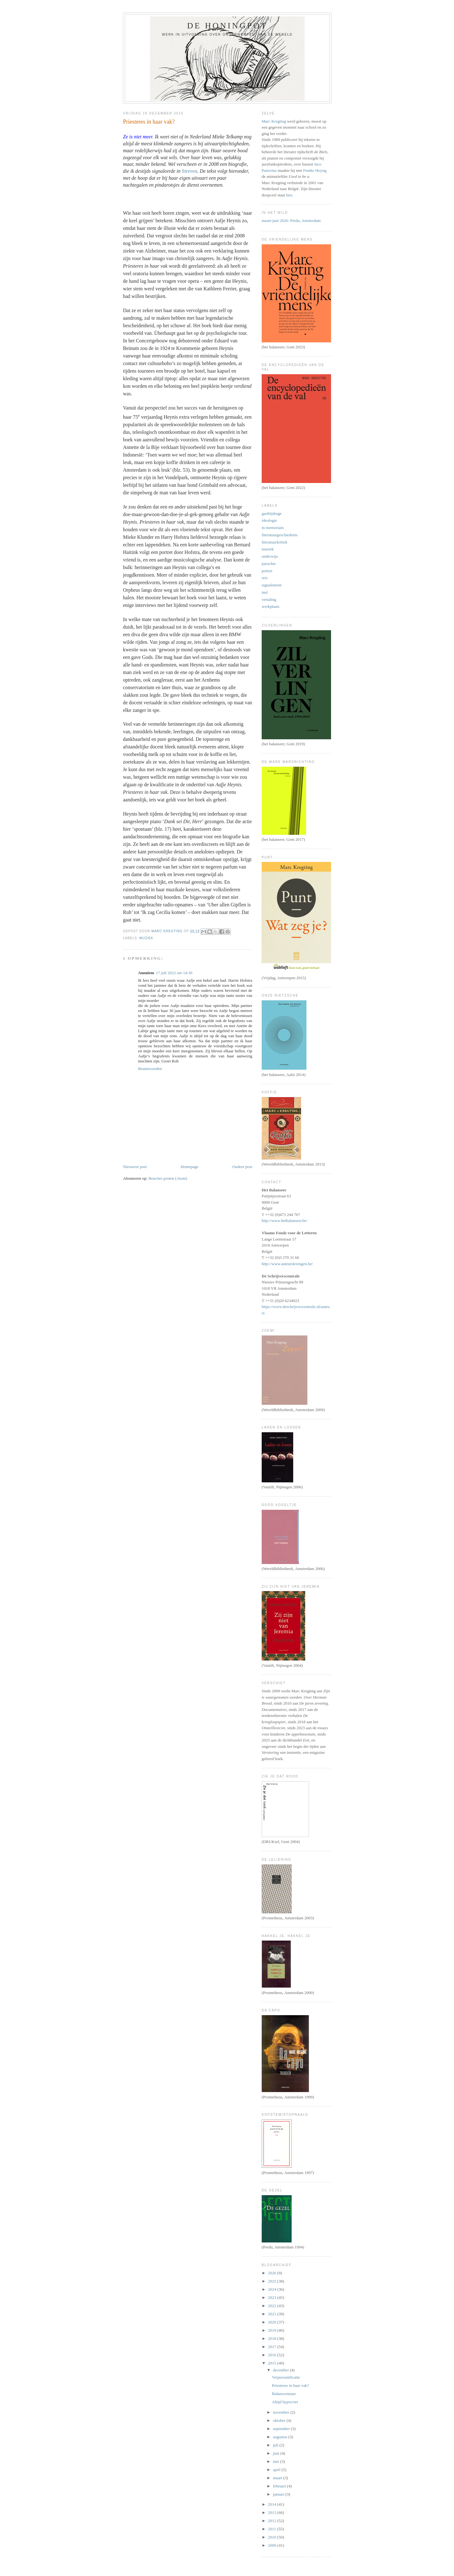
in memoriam (273, 527)
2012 (272, 2520)
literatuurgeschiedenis (280, 534)
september (282, 2428)
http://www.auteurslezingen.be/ (287, 1263)
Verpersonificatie (286, 2377)
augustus (280, 2436)
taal (265, 592)
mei (276, 2461)
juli (276, 2445)
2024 (272, 2289)
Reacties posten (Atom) (167, 1178)
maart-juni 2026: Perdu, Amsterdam (291, 220)
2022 (272, 2305)
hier (289, 195)
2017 (272, 2346)
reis (265, 577)
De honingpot (227, 25)
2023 (272, 2297)
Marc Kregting (274, 121)
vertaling (269, 599)
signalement (272, 585)
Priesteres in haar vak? (290, 2385)
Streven (189, 171)
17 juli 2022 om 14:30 (174, 972)
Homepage (189, 1166)
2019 (272, 2330)
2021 (272, 2313)
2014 (272, 2504)
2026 (272, 2273)
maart (278, 2477)
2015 (272, 2363)
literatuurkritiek (275, 542)
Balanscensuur (284, 2393)
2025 (272, 2281)
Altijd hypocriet (285, 2401)
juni (276, 2453)
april (277, 2469)
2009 (272, 2545)
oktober (280, 2420)
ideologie (269, 520)
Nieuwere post (135, 1166)
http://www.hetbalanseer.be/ (284, 1220)
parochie (269, 563)
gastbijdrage (272, 513)
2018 (272, 2338)
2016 (272, 2354)
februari (280, 2486)
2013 (272, 2512)
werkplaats (270, 606)
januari (279, 2494)
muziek (146, 938)
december (281, 2370)
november (281, 2412)
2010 (272, 2537)
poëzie (267, 570)
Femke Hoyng (314, 170)
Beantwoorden (150, 1068)
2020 (272, 2322)
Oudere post (242, 1166)
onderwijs (270, 556)
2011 (272, 2529)
